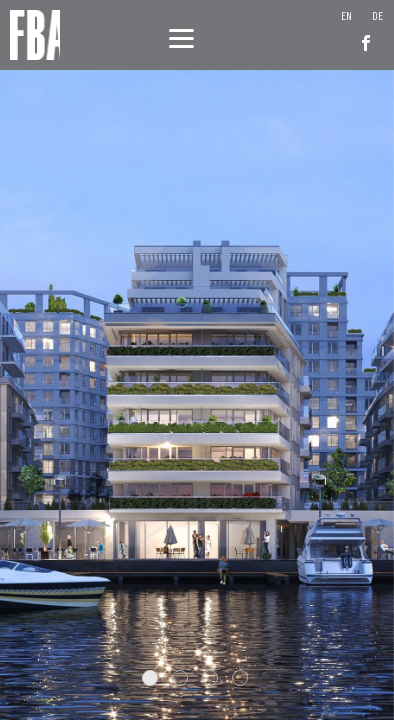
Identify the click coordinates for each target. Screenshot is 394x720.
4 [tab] (240, 678)
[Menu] (181, 37)
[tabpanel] (197, 360)
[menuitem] (346, 14)
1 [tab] (150, 678)
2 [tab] (180, 678)
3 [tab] (210, 678)
